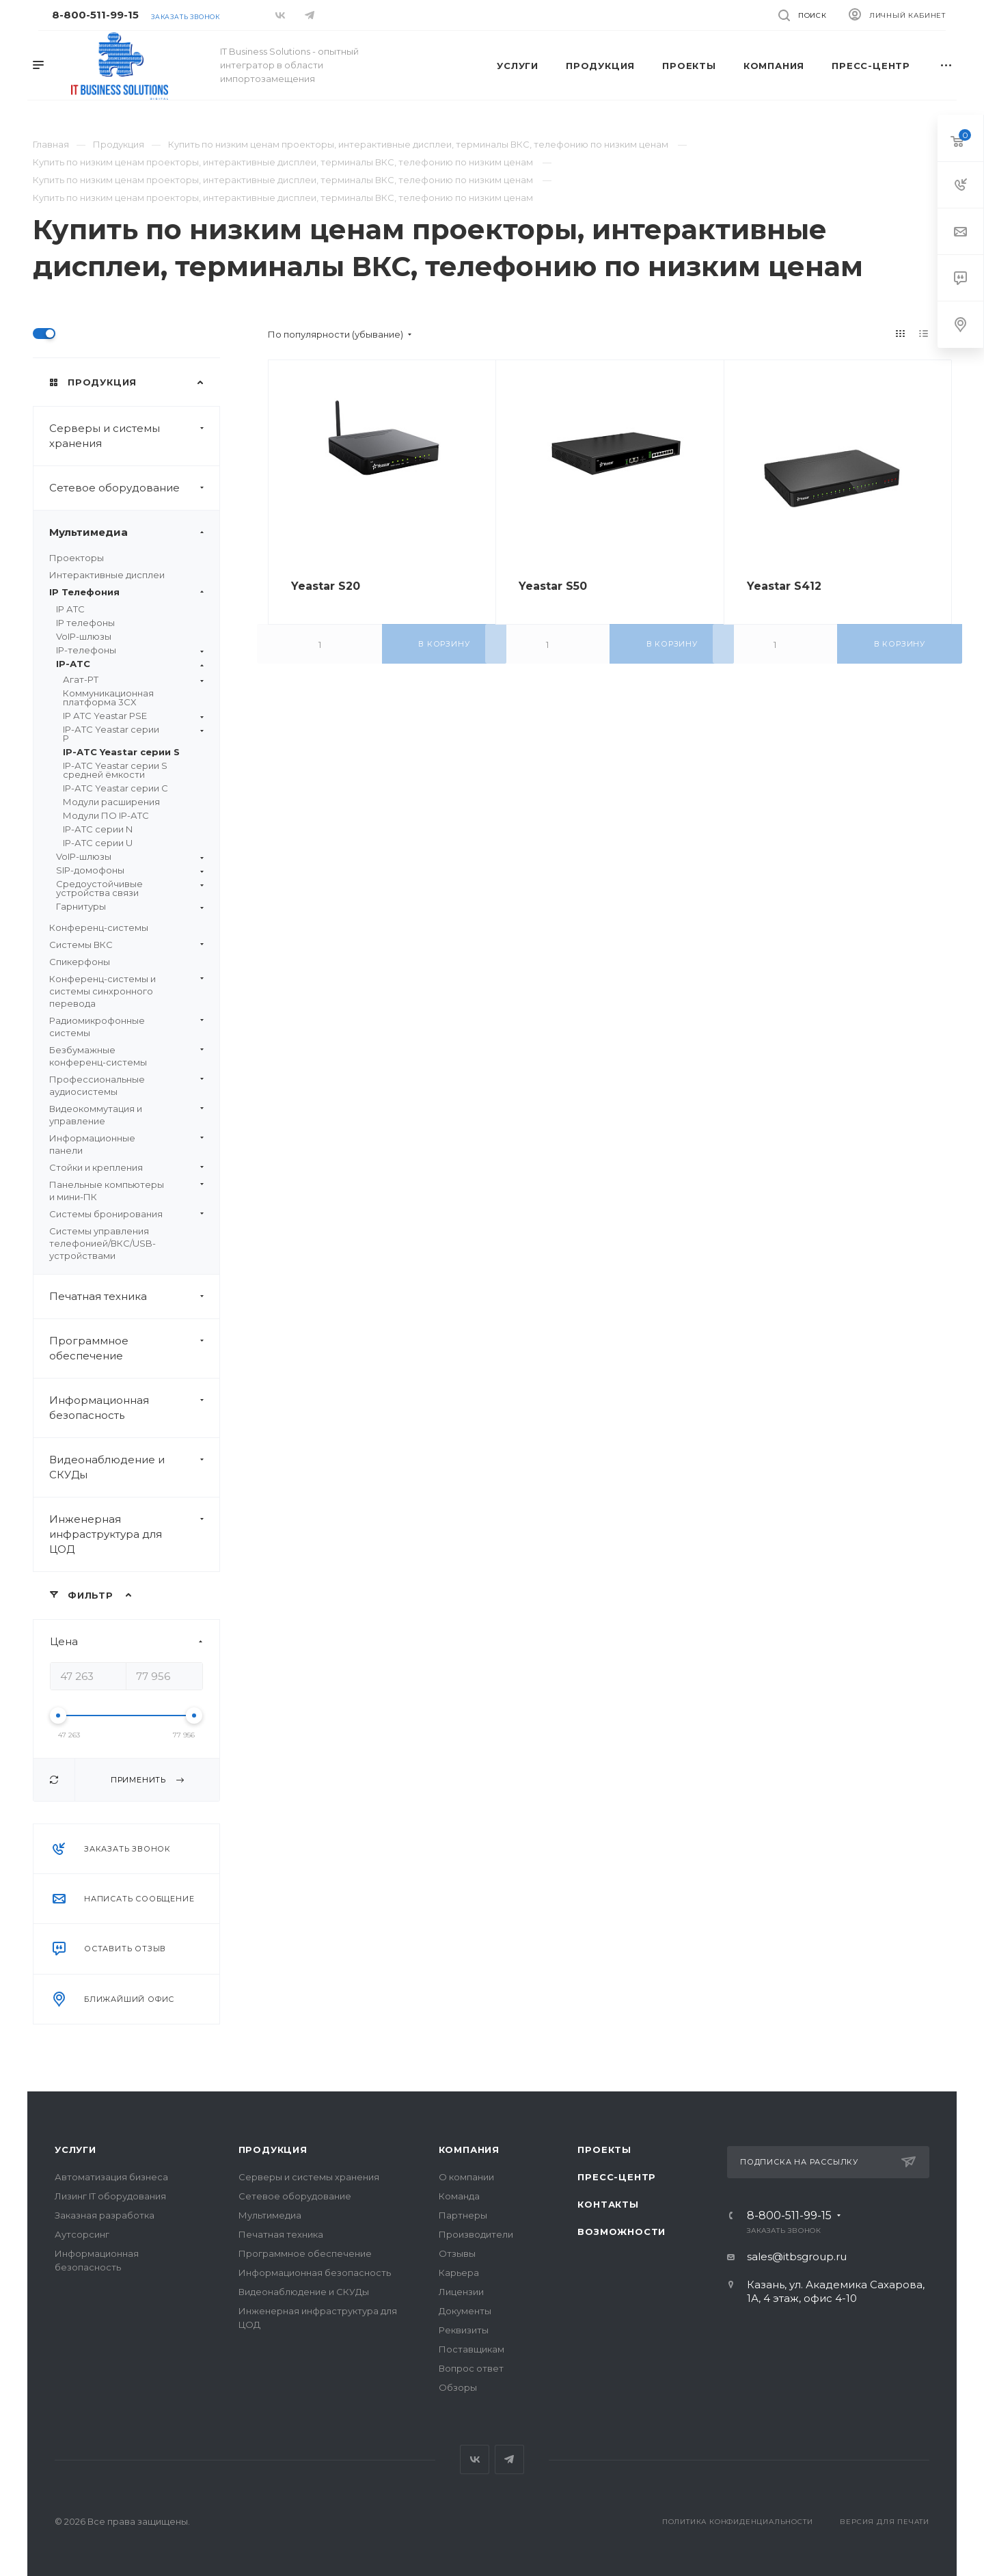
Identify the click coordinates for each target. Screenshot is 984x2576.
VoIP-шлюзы (83, 636)
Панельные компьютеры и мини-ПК (126, 1190)
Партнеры (463, 2215)
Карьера (459, 2272)
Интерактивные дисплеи (107, 574)
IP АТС (70, 609)
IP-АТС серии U (98, 842)
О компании (466, 2176)
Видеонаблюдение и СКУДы (134, 1467)
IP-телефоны (130, 650)
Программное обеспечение (134, 1348)
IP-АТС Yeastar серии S (121, 751)
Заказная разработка (104, 2215)
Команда (459, 2196)
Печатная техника (134, 1296)
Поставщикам (471, 2349)
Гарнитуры (130, 906)
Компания (469, 2149)
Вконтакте (474, 2459)
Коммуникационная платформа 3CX (108, 697)
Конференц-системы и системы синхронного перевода (126, 991)
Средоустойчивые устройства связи (130, 888)
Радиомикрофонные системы (126, 1026)
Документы (465, 2310)
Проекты (604, 2149)
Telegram (509, 2459)
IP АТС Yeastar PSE (133, 715)
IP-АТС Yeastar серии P (133, 734)
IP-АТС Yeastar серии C (115, 788)
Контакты (607, 2204)
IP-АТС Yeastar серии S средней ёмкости (115, 770)
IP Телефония (126, 592)
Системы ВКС (126, 944)
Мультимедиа (134, 532)
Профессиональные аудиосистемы (126, 1085)
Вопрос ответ (471, 2368)
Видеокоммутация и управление (126, 1114)
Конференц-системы (98, 927)
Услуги (75, 2149)
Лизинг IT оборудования (110, 2196)
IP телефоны (85, 622)
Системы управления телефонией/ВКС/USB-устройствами (102, 1243)
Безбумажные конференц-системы (126, 1056)
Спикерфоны (79, 961)
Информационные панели (126, 1144)
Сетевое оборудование (134, 488)
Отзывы (457, 2253)
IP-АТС (130, 664)
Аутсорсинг (82, 2234)
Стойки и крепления (126, 1167)
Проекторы (76, 557)
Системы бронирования (126, 1214)
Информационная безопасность (134, 1408)
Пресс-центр (616, 2176)
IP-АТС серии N (98, 829)
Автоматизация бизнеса (111, 2176)
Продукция (273, 2149)
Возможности (621, 2231)
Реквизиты (464, 2329)
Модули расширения (111, 801)
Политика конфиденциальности (737, 2521)
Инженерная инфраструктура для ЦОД (134, 1534)
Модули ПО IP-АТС (106, 815)
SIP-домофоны (130, 870)
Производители (476, 2234)
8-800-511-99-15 (95, 14)
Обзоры (458, 2387)
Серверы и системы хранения (134, 436)
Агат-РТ (133, 679)
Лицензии (461, 2291)
